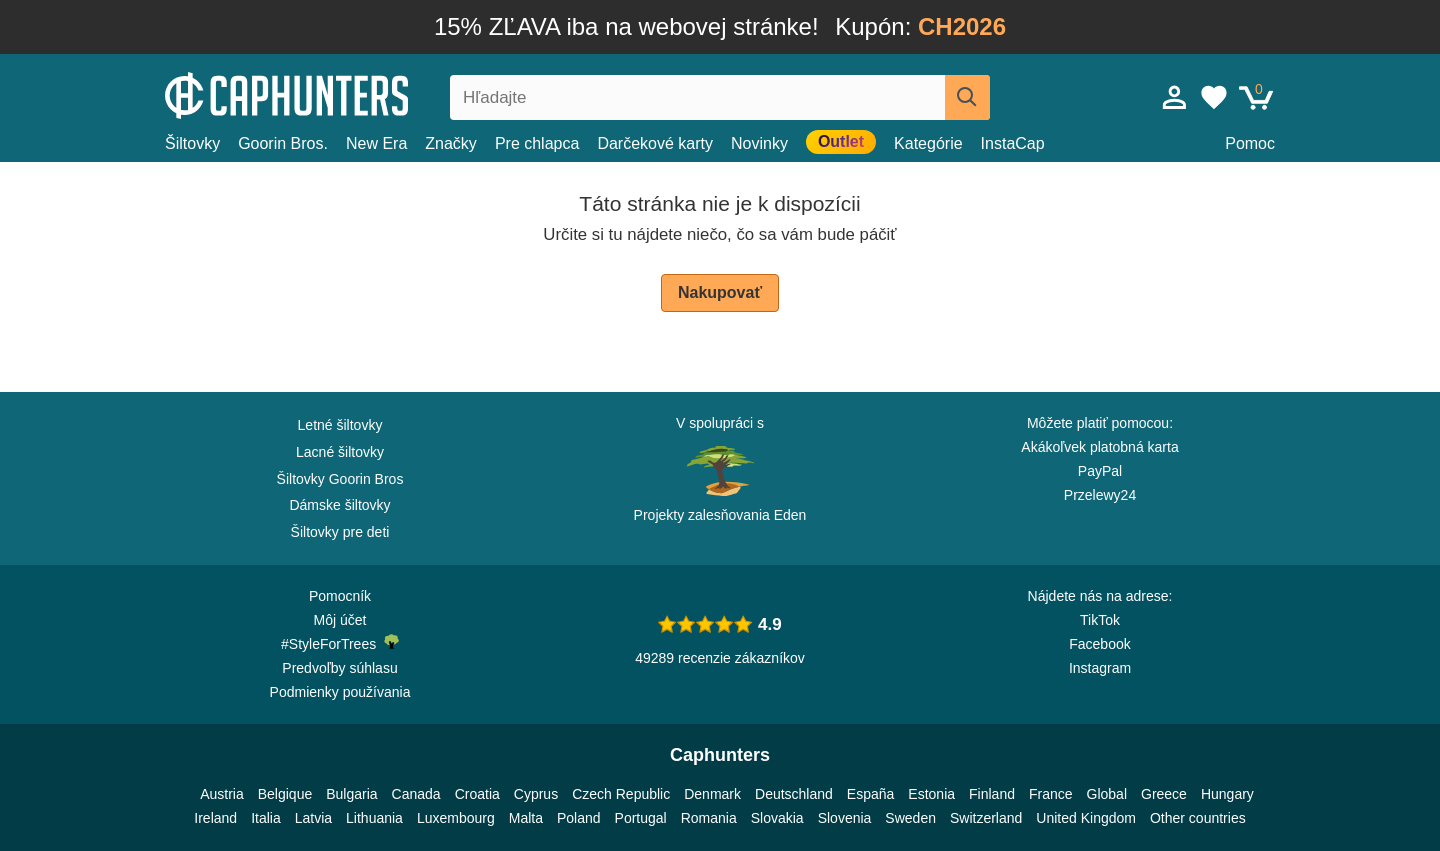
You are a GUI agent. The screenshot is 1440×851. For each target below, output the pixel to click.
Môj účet (340, 620)
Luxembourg (456, 818)
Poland (579, 818)
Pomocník (340, 596)
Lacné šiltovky (340, 452)
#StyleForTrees (340, 643)
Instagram (1100, 668)
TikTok (1100, 620)
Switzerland (986, 818)
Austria (222, 794)
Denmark (712, 794)
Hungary (1227, 794)
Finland (992, 794)
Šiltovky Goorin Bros (340, 479)
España (870, 794)
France (1051, 794)
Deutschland (794, 794)
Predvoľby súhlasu (339, 668)
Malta (526, 818)
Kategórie (928, 143)
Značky (451, 143)
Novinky (759, 143)
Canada (416, 794)
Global (1107, 794)
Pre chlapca (537, 143)
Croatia (477, 794)
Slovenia (845, 818)
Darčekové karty (655, 143)
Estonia (931, 794)
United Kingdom (1086, 818)
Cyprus (536, 794)
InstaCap (1013, 143)
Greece (1164, 794)
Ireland (215, 818)
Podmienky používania (340, 692)
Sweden (910, 818)
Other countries (1198, 818)
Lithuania (374, 818)
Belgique (285, 794)
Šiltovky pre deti (340, 532)
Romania (709, 818)
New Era (376, 143)
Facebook (1099, 644)
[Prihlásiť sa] (1175, 97)
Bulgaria (351, 794)
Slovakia (777, 818)
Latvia (313, 818)
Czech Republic (621, 794)
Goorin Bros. (283, 143)
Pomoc (1250, 143)
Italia (266, 818)
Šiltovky (192, 143)
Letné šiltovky (340, 425)
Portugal (641, 818)
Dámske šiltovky (339, 505)
